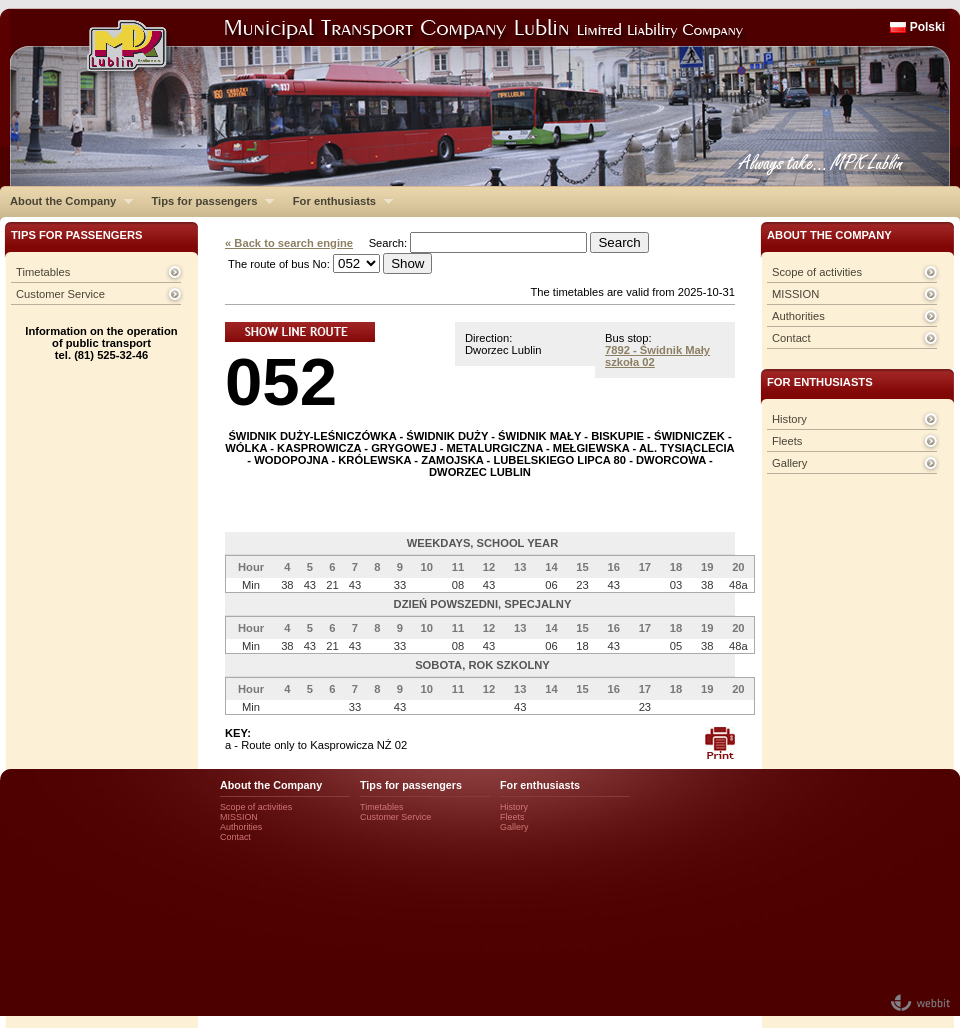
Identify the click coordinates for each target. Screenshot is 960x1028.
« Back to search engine (289, 243)
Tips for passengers (207, 201)
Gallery (789, 463)
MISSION (795, 294)
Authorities (798, 316)
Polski (927, 27)
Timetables (43, 272)
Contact (791, 338)
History (789, 419)
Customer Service (60, 294)
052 (281, 381)
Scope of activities (817, 272)
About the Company (66, 201)
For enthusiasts (338, 201)
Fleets (787, 441)
